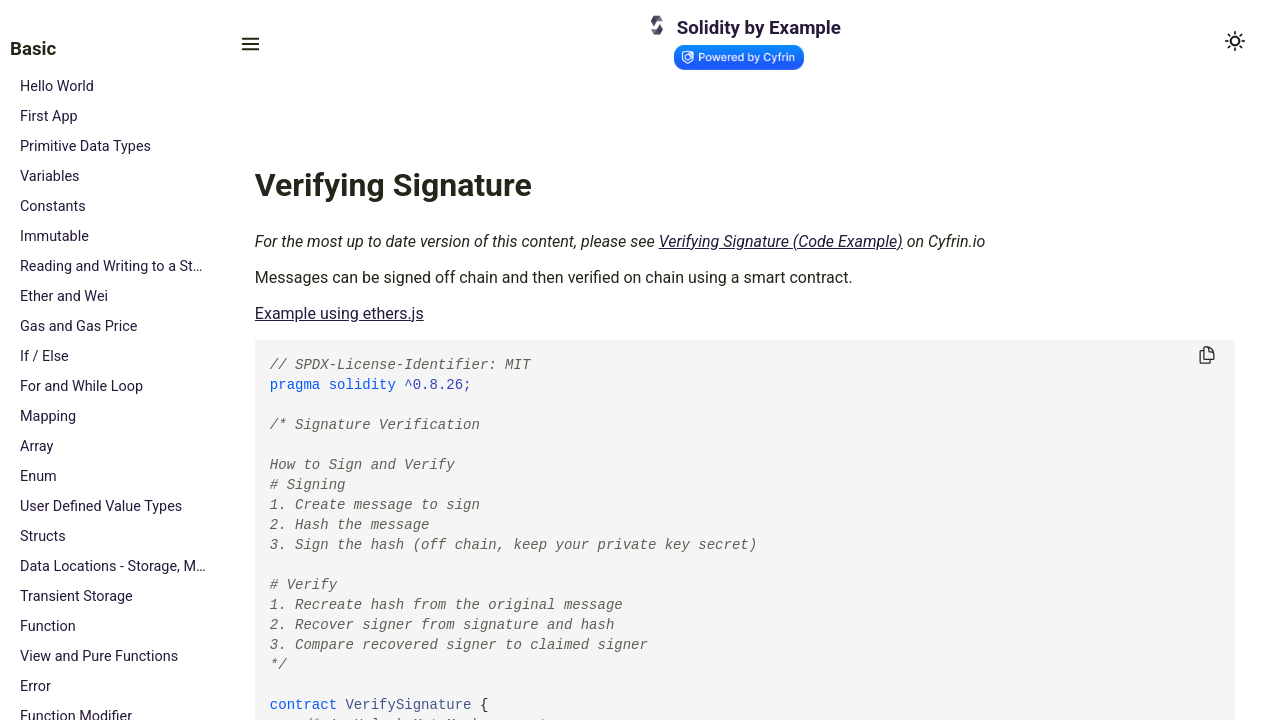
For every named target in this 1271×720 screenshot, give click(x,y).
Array (36, 446)
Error (35, 686)
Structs (43, 536)
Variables (50, 176)
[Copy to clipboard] (1207, 356)
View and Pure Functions (99, 656)
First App (49, 116)
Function (48, 626)
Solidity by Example (759, 28)
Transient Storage (76, 596)
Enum (38, 476)
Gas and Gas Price (78, 326)
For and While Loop (81, 386)
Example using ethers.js (339, 313)
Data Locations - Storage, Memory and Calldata (114, 566)
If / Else (44, 356)
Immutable (54, 236)
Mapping (48, 416)
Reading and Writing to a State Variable (114, 266)
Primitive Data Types (85, 146)
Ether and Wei (64, 296)
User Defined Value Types (101, 506)
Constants (53, 206)
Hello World (57, 86)
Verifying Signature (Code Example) (781, 241)
